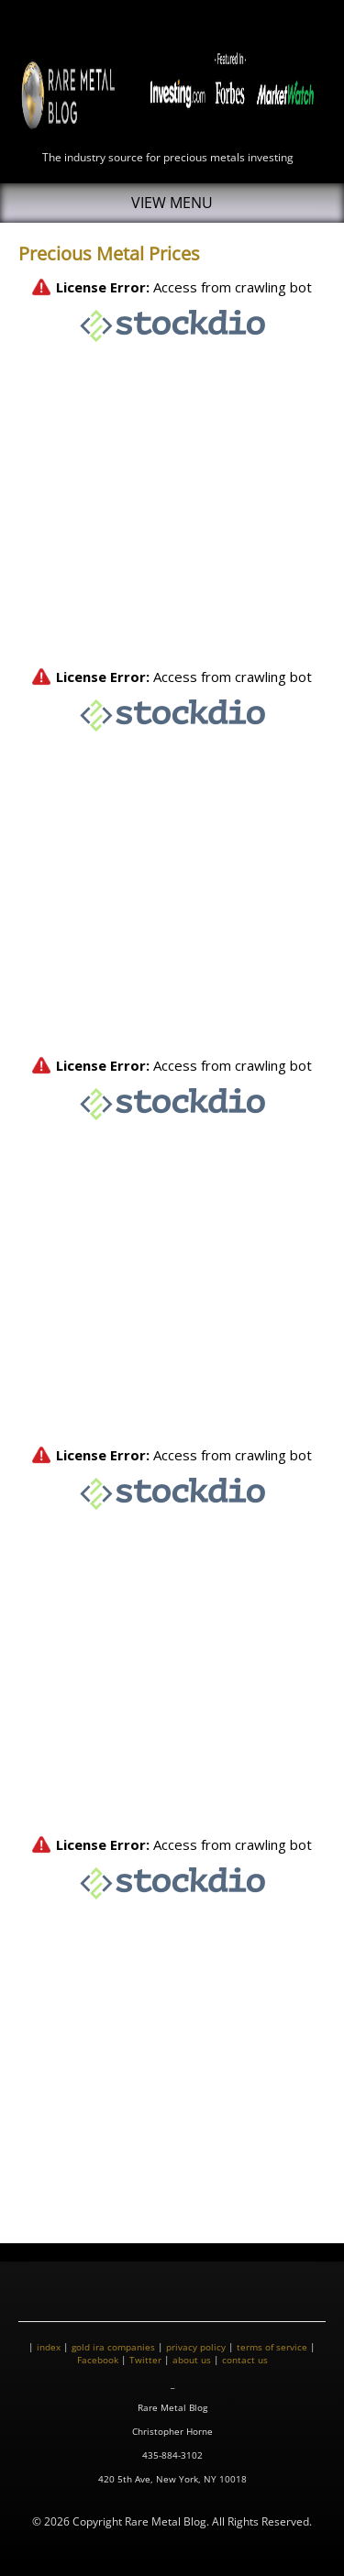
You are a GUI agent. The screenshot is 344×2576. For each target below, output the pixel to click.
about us (191, 2359)
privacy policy (196, 2346)
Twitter (145, 2359)
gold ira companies (113, 2346)
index (49, 2346)
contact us (245, 2359)
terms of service (272, 2346)
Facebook (97, 2359)
